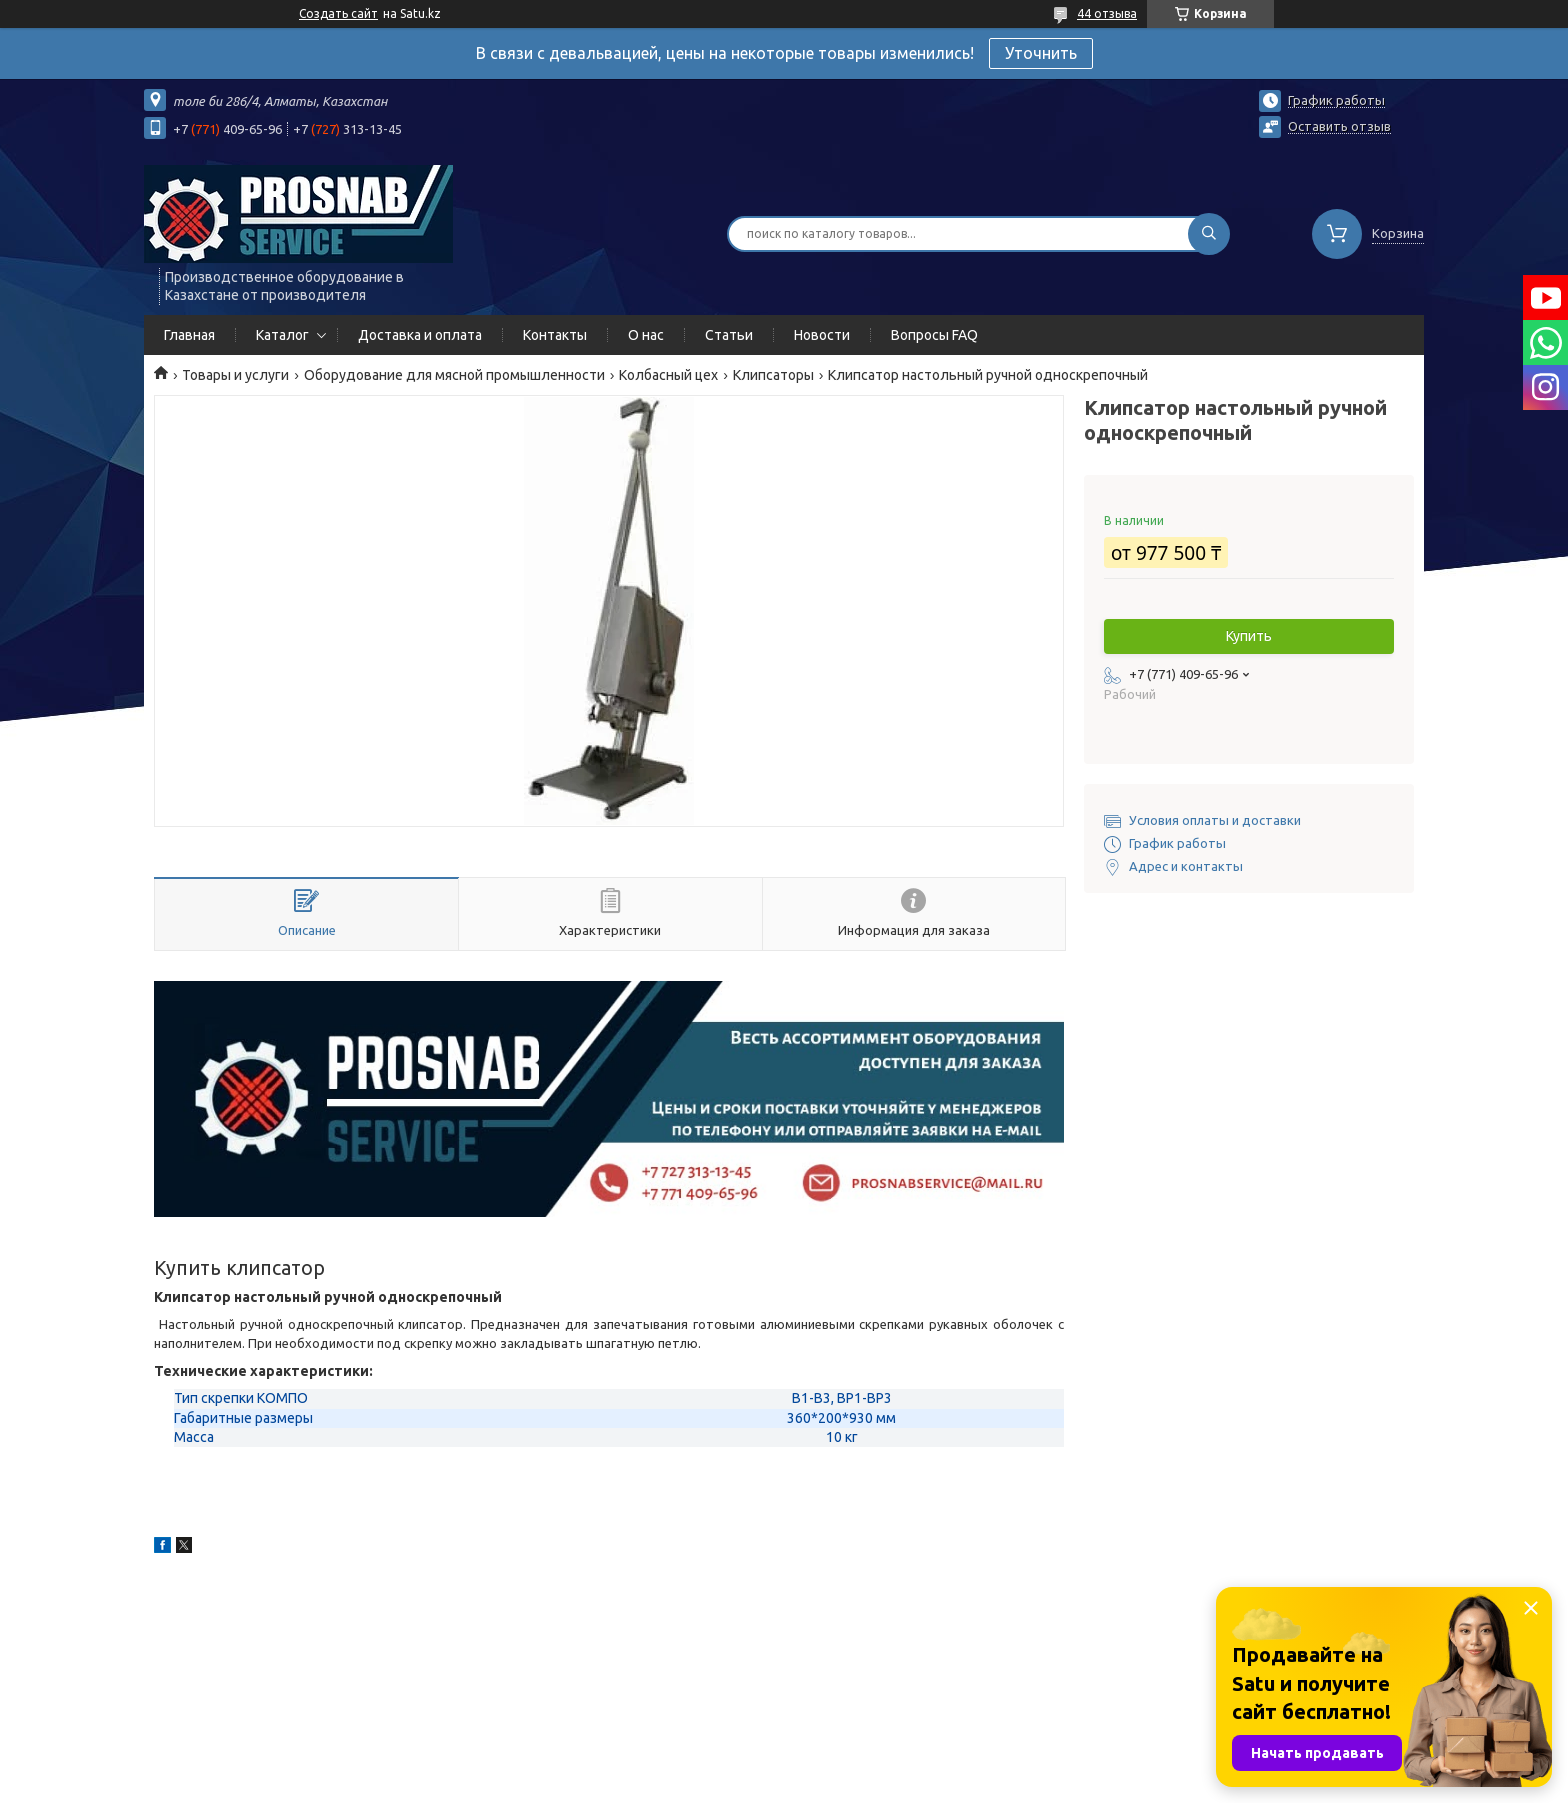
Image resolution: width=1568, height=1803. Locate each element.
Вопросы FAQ (934, 335)
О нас (646, 335)
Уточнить (1041, 53)
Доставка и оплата (420, 335)
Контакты (555, 335)
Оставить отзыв (1339, 126)
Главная (189, 335)
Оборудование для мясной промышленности (454, 375)
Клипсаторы (773, 375)
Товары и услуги (235, 375)
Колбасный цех (668, 375)
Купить (1249, 636)
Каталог (282, 335)
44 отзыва (1107, 13)
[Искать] (1209, 234)
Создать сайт (338, 13)
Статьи (729, 335)
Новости (822, 335)
